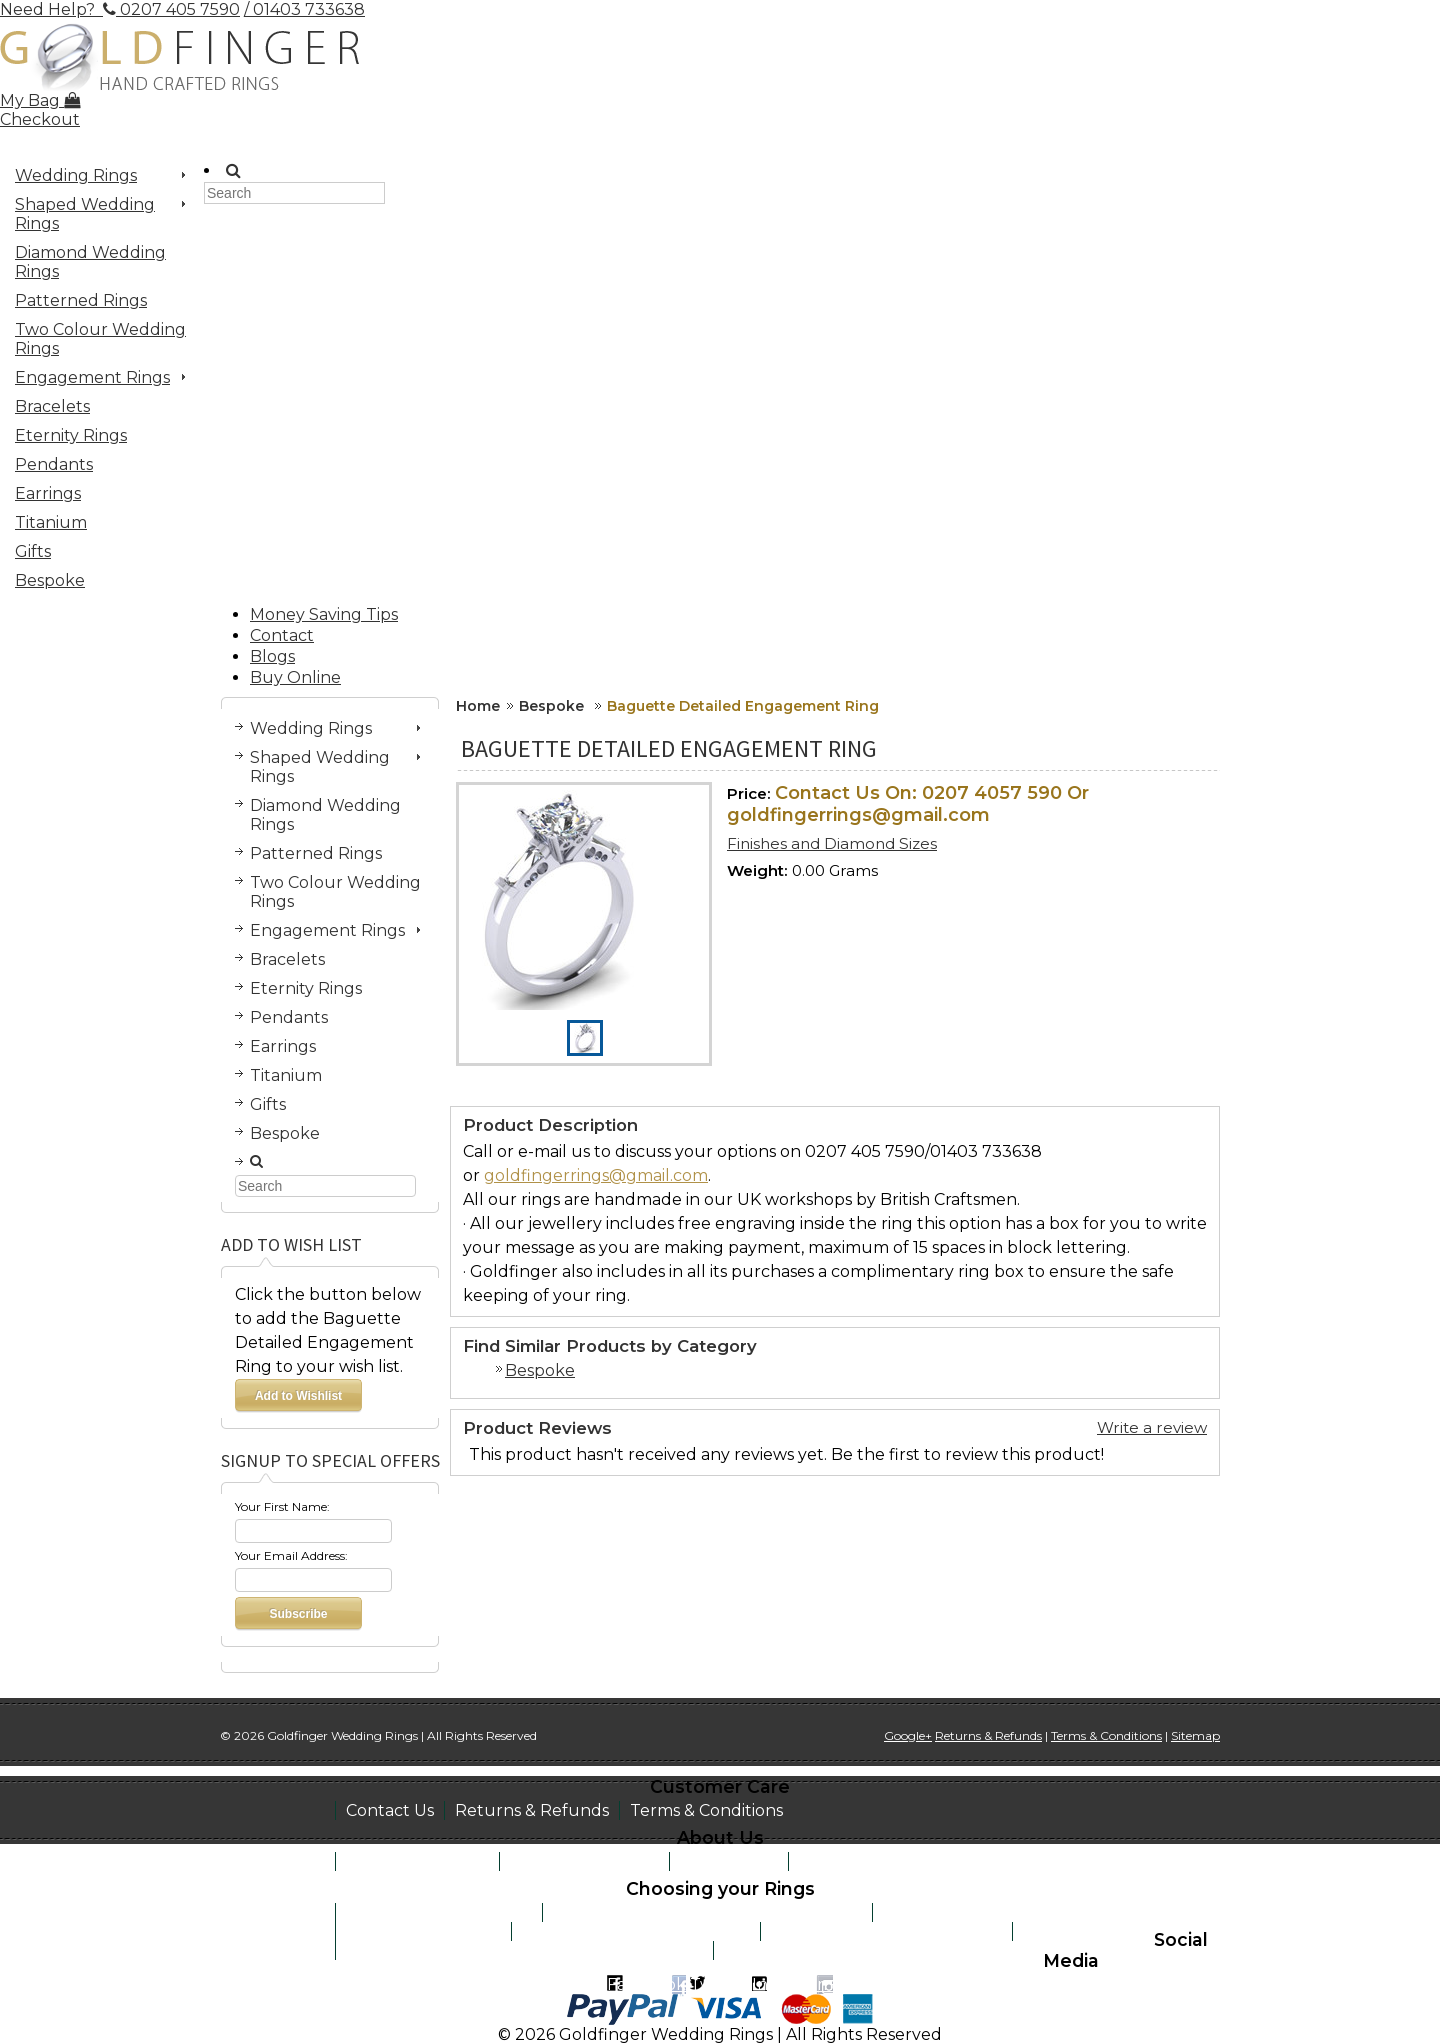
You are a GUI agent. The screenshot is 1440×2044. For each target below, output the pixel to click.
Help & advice (1077, 1931)
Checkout (40, 119)
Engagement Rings (96, 380)
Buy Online (295, 677)
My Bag (40, 100)
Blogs (272, 656)
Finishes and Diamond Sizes (832, 843)
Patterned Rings (81, 300)
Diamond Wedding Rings (90, 262)
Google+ (908, 1735)
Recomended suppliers (817, 1950)
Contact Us (390, 1810)
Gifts (33, 551)
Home (478, 706)
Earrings (48, 493)
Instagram (792, 1984)
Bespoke (50, 580)
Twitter (719, 1984)
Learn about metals (961, 1912)
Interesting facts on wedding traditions (707, 1912)
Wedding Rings (96, 178)
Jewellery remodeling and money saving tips (524, 1950)
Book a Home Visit (417, 1861)
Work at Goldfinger (877, 1861)
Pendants (54, 464)
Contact (282, 635)
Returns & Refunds (532, 1810)
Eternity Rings (71, 435)
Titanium (51, 522)
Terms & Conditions (706, 1810)
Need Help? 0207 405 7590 (120, 9)
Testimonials (729, 1861)
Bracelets (52, 406)
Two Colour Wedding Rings (100, 339)
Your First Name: (282, 1506)
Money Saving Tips (324, 614)
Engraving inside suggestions (886, 1931)
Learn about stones (423, 1931)
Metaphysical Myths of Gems (636, 1931)
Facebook (646, 1984)
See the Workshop (584, 1861)
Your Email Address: (291, 1555)
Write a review (1152, 1427)
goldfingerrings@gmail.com (596, 1175)
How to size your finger (439, 1912)
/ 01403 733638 (304, 9)
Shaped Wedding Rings (96, 214)
